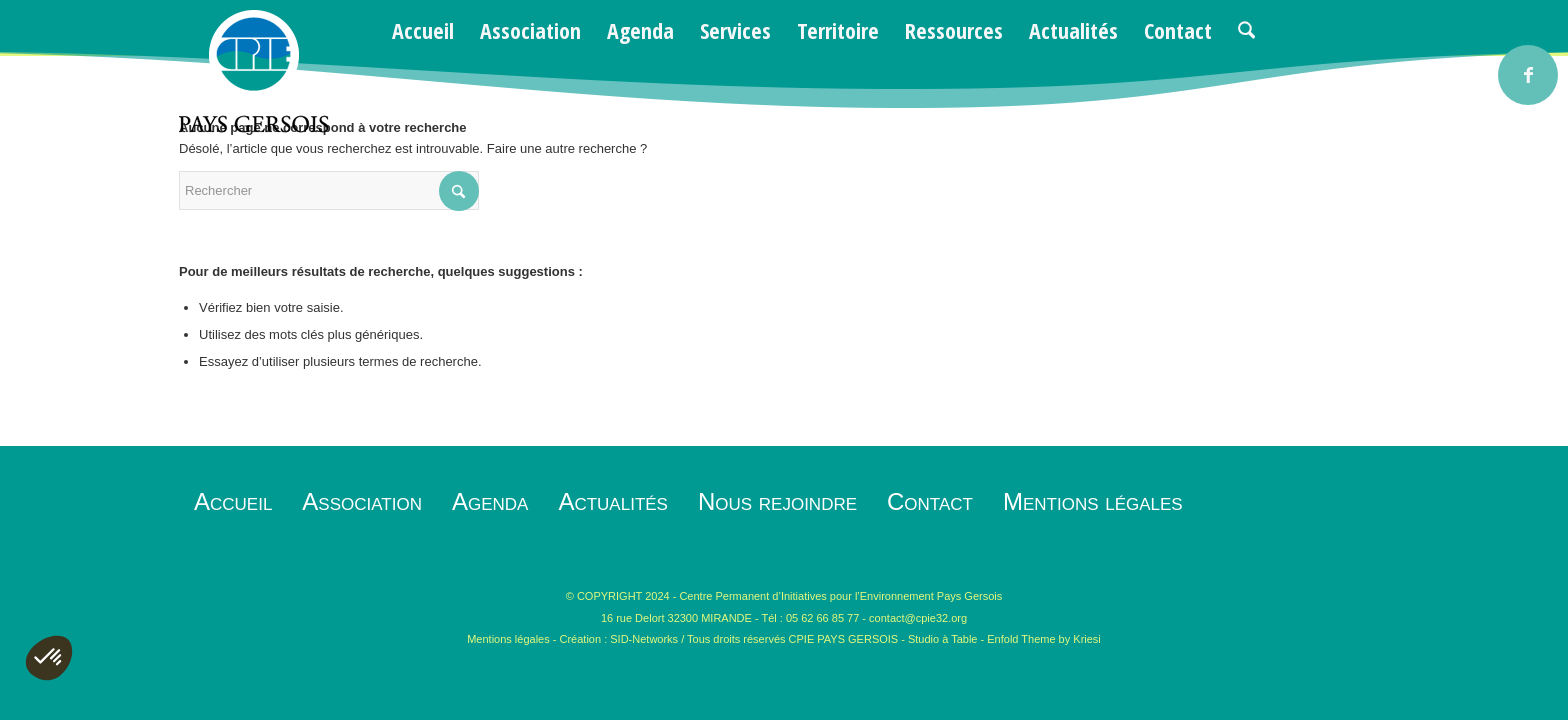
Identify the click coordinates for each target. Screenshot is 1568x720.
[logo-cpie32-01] (254, 71)
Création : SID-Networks (619, 639)
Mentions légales (1093, 501)
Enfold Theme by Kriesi (1044, 639)
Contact (930, 501)
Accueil (233, 501)
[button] (49, 658)
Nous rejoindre (777, 501)
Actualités (613, 501)
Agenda (490, 501)
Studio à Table (943, 639)
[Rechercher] (1246, 30)
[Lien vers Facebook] (1528, 75)
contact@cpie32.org (918, 618)
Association (362, 501)
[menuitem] (423, 30)
